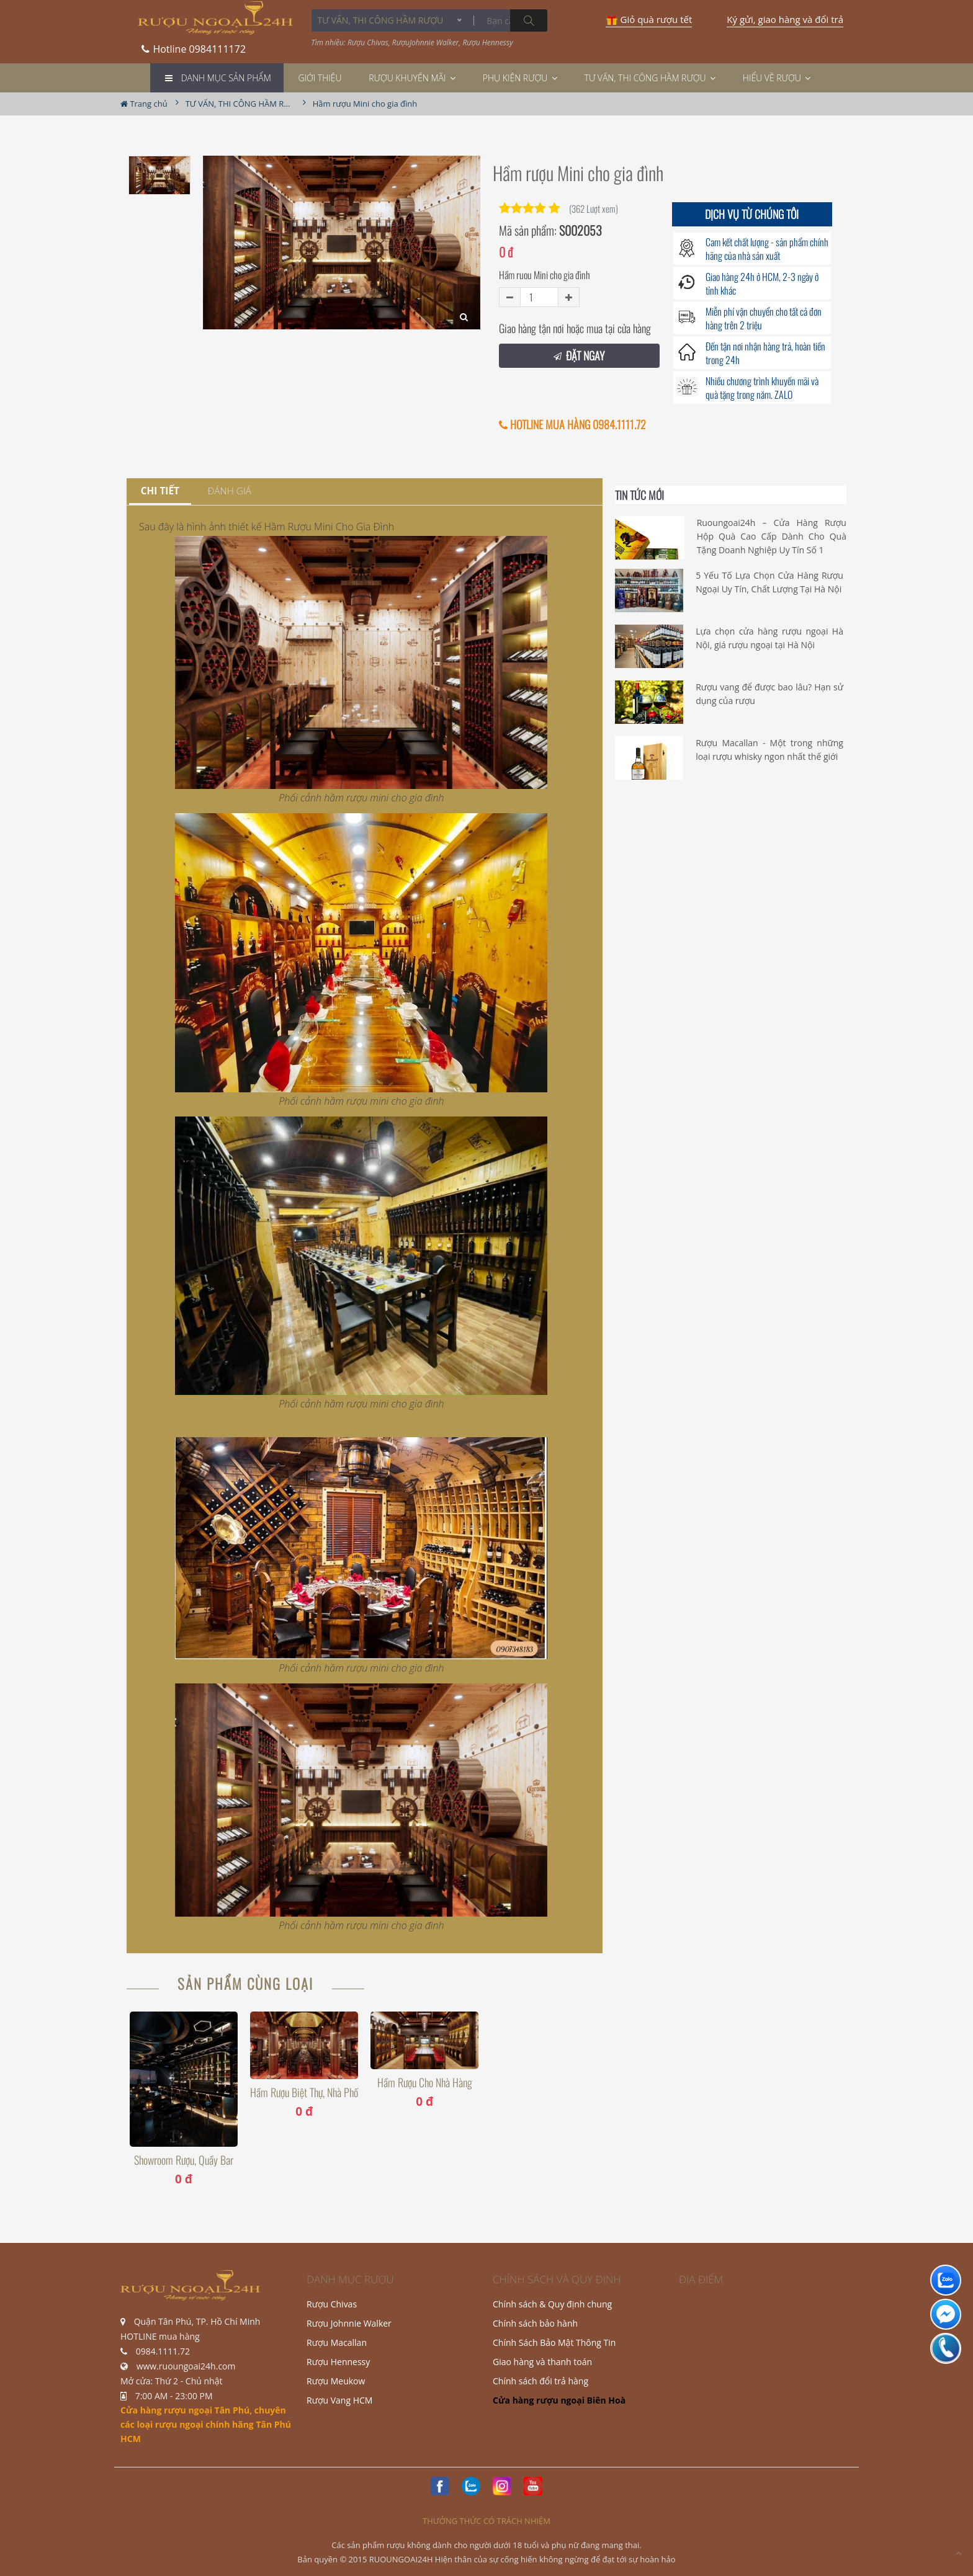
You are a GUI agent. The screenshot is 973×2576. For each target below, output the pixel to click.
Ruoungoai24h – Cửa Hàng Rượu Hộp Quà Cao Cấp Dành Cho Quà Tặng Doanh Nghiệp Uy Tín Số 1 (771, 536)
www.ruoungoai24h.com (186, 2366)
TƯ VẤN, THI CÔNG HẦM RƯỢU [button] (650, 78)
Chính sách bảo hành (535, 2323)
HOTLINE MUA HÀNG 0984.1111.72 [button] (572, 424)
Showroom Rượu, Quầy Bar (183, 2160)
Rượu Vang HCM (339, 2400)
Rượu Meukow (336, 2381)
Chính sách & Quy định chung (552, 2304)
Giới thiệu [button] (319, 78)
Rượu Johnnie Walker (349, 2323)
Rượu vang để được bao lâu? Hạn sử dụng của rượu (769, 693)
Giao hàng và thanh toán (542, 2362)
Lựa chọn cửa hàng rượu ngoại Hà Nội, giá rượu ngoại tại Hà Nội (769, 638)
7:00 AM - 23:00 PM (174, 2396)
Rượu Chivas (332, 2304)
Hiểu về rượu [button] (777, 78)
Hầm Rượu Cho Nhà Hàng (424, 2082)
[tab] (160, 491)
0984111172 (193, 45)
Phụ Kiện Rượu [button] (520, 78)
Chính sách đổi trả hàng (540, 2381)
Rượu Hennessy (338, 2362)
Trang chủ (144, 103)
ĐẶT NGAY (579, 355)
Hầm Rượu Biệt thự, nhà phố (304, 2092)
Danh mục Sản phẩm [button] (226, 78)
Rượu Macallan (337, 2342)
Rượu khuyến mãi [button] (412, 78)
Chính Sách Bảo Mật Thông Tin (554, 2342)
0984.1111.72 (163, 2351)
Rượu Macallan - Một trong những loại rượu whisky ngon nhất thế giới (769, 749)
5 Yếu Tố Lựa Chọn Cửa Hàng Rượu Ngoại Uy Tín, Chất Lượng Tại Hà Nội (769, 582)
